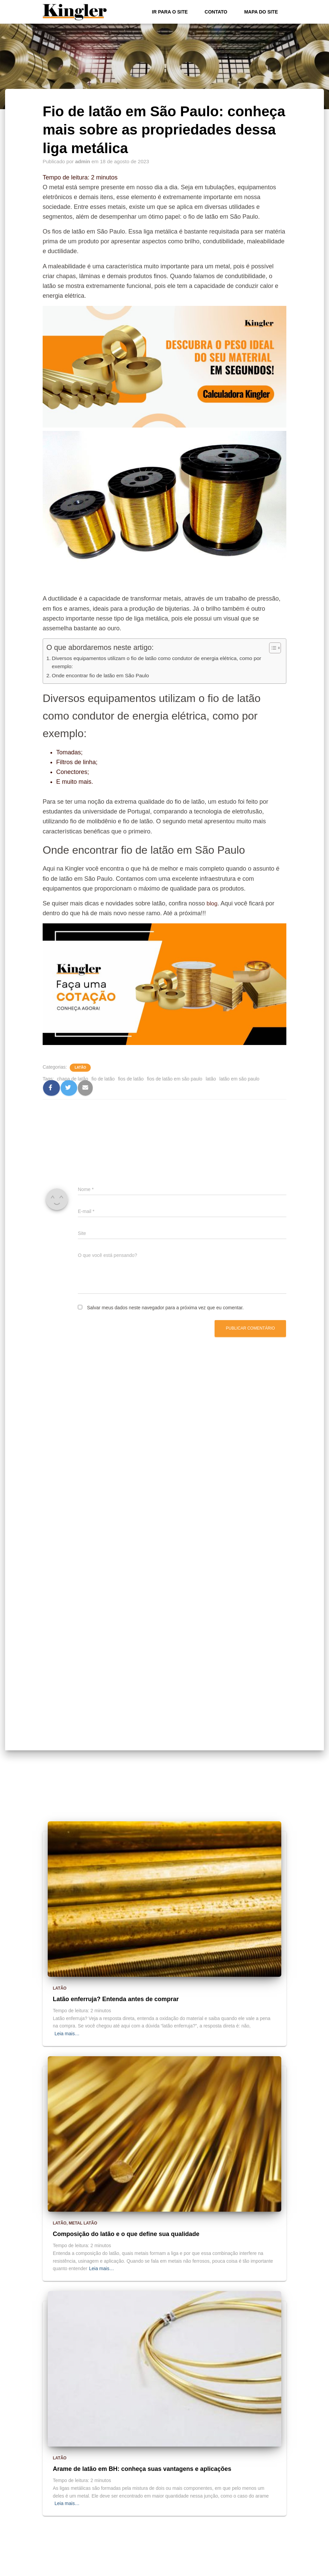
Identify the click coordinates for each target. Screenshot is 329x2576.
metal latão (83, 2223)
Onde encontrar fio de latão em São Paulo (103, 676)
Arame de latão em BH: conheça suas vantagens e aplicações (142, 2468)
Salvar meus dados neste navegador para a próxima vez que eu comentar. (165, 1308)
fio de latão (103, 1079)
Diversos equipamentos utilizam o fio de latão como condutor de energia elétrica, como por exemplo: (162, 662)
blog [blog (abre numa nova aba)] (212, 903)
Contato (216, 12)
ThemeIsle (275, 2568)
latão (211, 1079)
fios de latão (131, 1079)
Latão (80, 1068)
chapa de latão (72, 1079)
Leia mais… (67, 2033)
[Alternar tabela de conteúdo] (271, 648)
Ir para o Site (170, 12)
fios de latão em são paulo (174, 1079)
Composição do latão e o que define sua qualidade (126, 2234)
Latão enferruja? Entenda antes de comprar (116, 1999)
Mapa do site (261, 12)
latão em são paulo (239, 1079)
